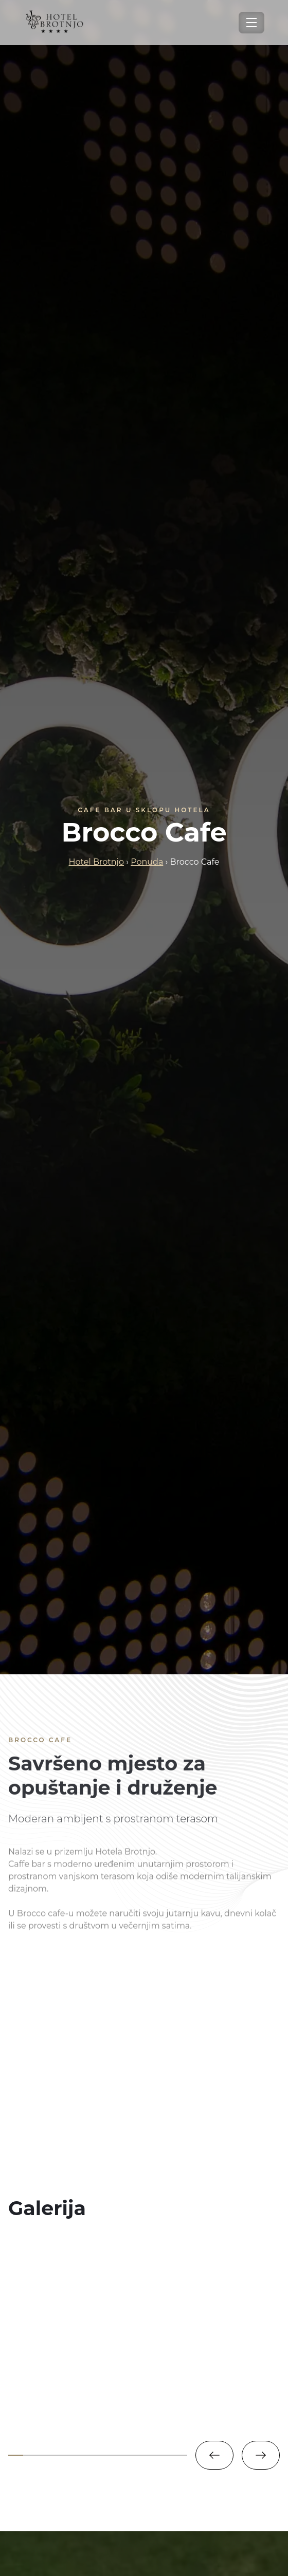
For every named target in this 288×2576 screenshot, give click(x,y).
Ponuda (147, 862)
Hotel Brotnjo (96, 862)
